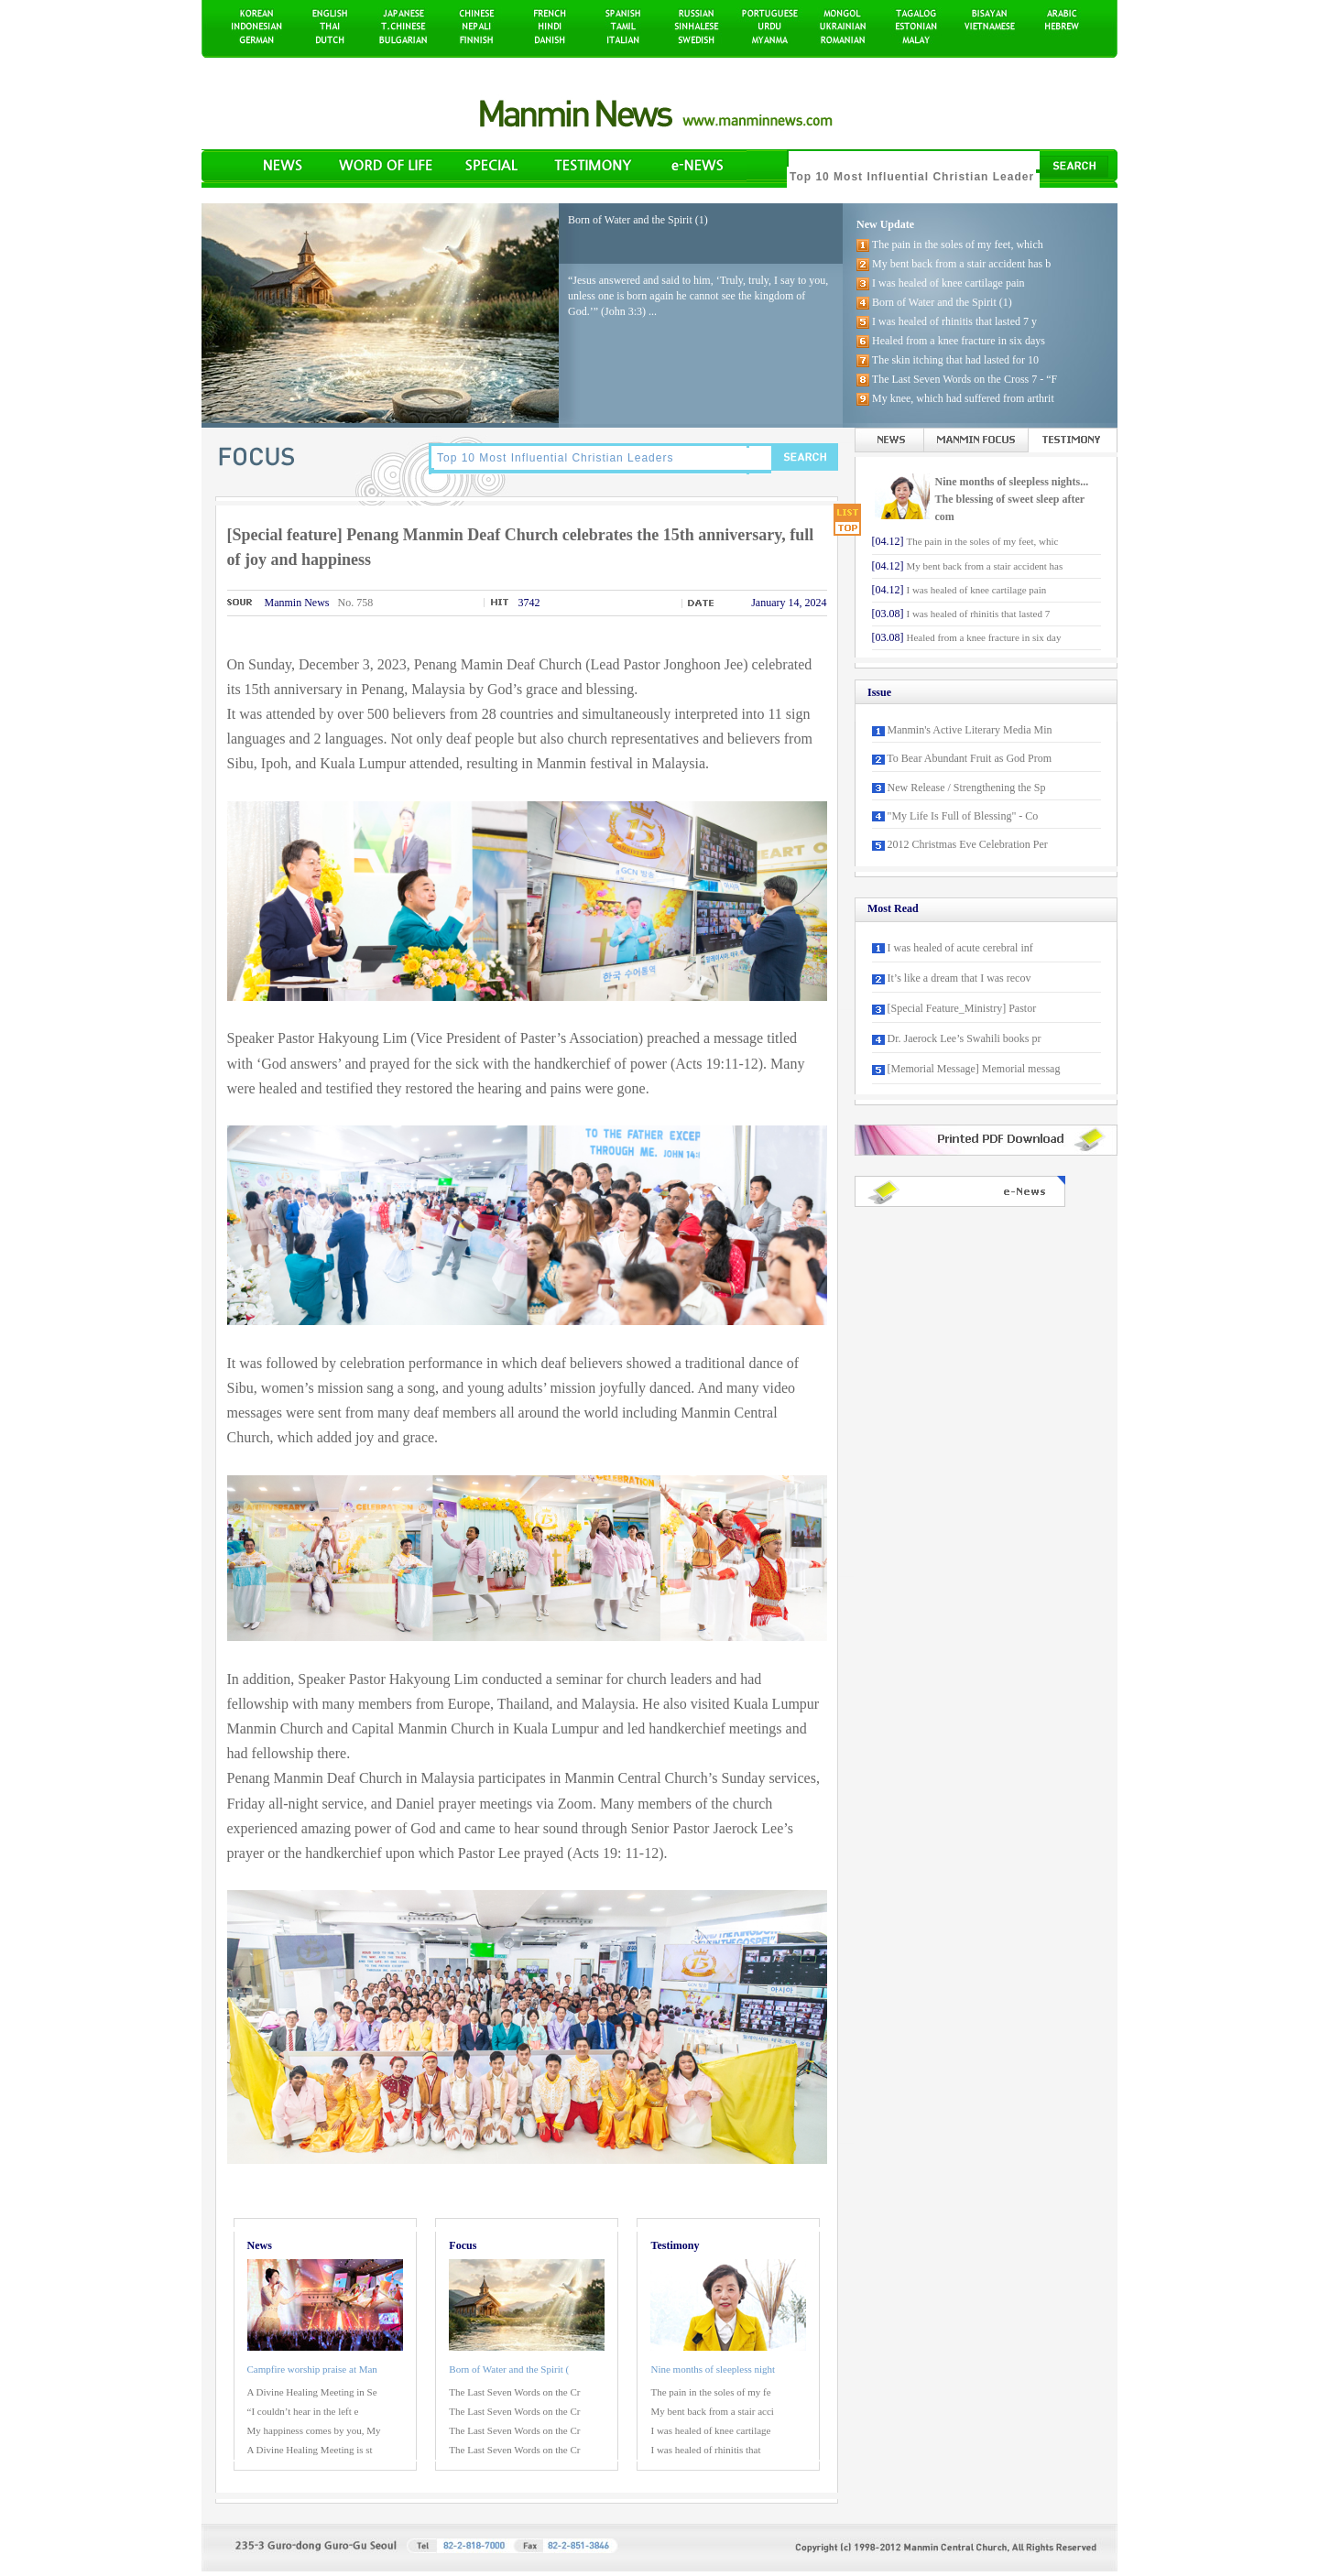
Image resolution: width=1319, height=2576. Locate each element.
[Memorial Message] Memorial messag (974, 1068)
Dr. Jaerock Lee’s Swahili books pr (964, 1038)
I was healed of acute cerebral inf (960, 947)
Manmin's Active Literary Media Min (970, 729)
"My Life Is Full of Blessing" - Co (963, 816)
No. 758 (356, 602)
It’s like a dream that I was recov (959, 978)
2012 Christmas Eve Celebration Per (968, 844)
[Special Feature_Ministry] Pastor (962, 1008)
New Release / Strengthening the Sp (967, 787)
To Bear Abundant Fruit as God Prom (969, 758)
